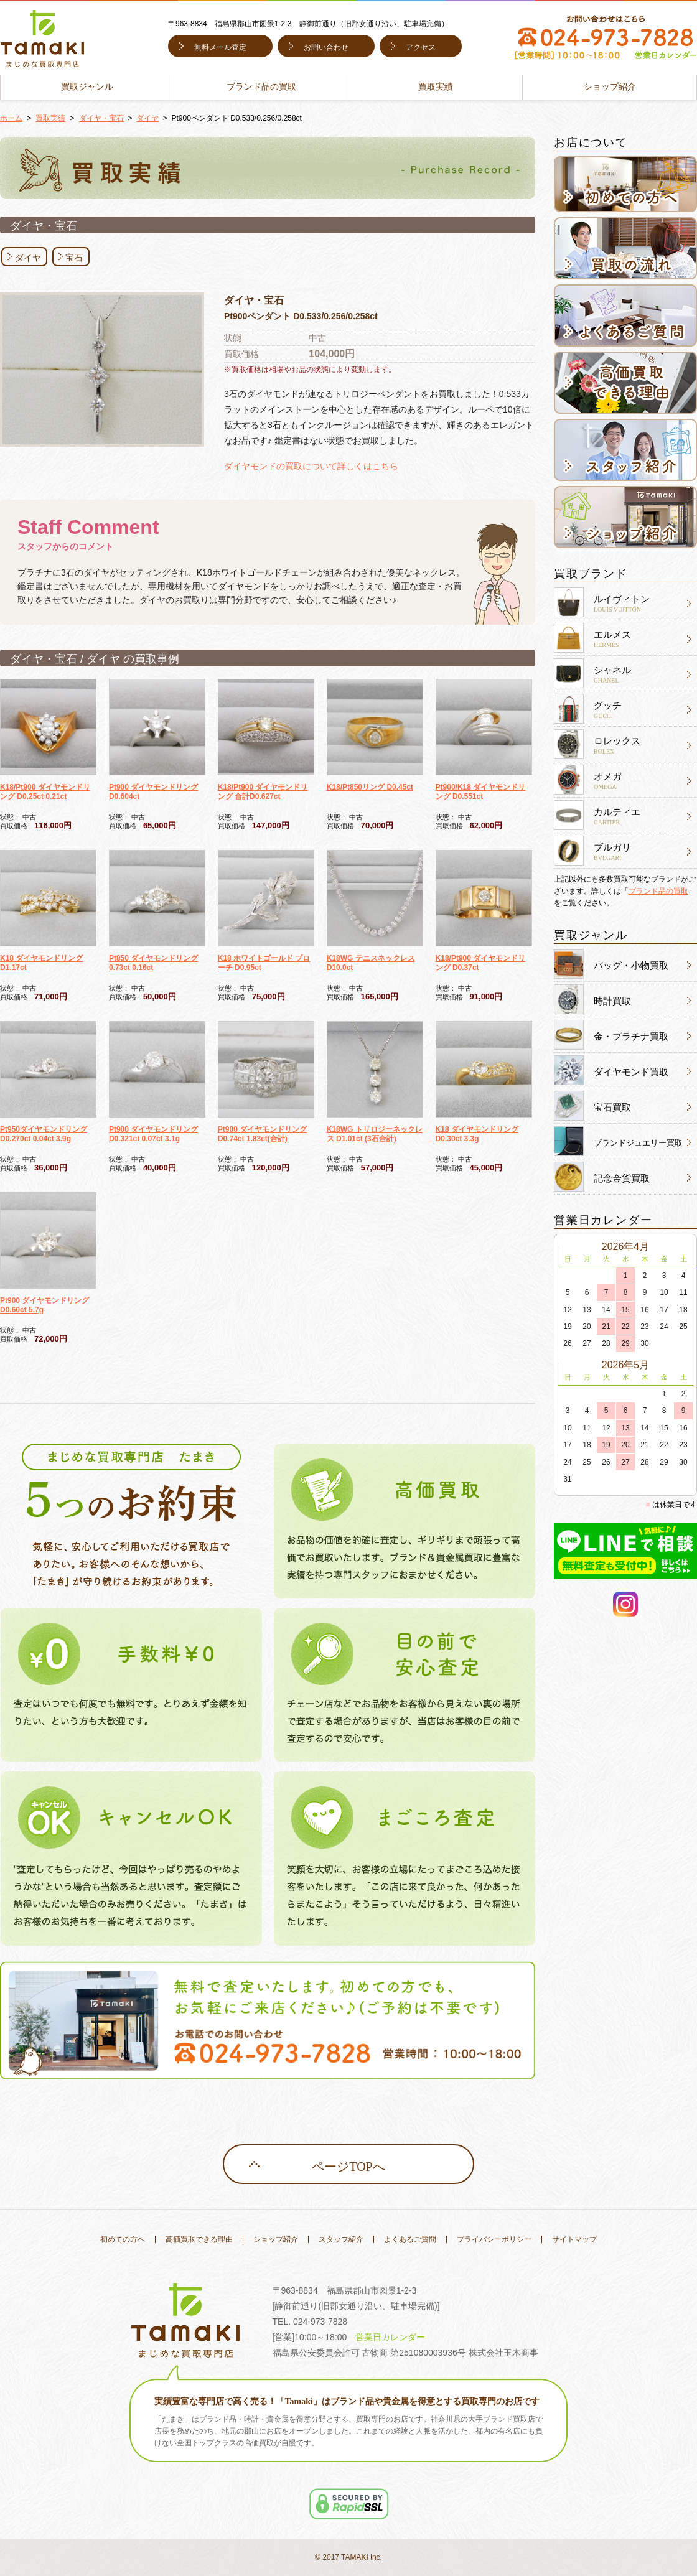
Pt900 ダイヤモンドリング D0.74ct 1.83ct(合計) (262, 1134)
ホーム (11, 118)
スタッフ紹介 (341, 2239)
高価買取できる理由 (199, 2239)
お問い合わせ (326, 47)
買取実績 (435, 86)
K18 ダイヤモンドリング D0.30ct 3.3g (477, 1134)
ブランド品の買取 (261, 86)
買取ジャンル (87, 86)
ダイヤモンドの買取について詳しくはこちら (311, 466)
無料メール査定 (220, 47)
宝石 (74, 258)
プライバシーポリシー (494, 2239)
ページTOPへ (348, 2166)
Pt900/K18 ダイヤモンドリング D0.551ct (481, 792)
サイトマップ (574, 2239)
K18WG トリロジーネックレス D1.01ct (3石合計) (375, 1134)
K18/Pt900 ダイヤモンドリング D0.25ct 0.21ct (45, 792)
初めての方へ (122, 2239)
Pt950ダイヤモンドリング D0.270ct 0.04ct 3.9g (43, 1134)
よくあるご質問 (410, 2239)
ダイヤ (147, 118)
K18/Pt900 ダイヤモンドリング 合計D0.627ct (263, 792)
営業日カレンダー (390, 2337)
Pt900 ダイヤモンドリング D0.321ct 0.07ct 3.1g (153, 1134)
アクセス (421, 47)
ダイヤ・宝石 (101, 118)
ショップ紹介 (610, 86)
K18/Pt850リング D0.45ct (370, 787)
